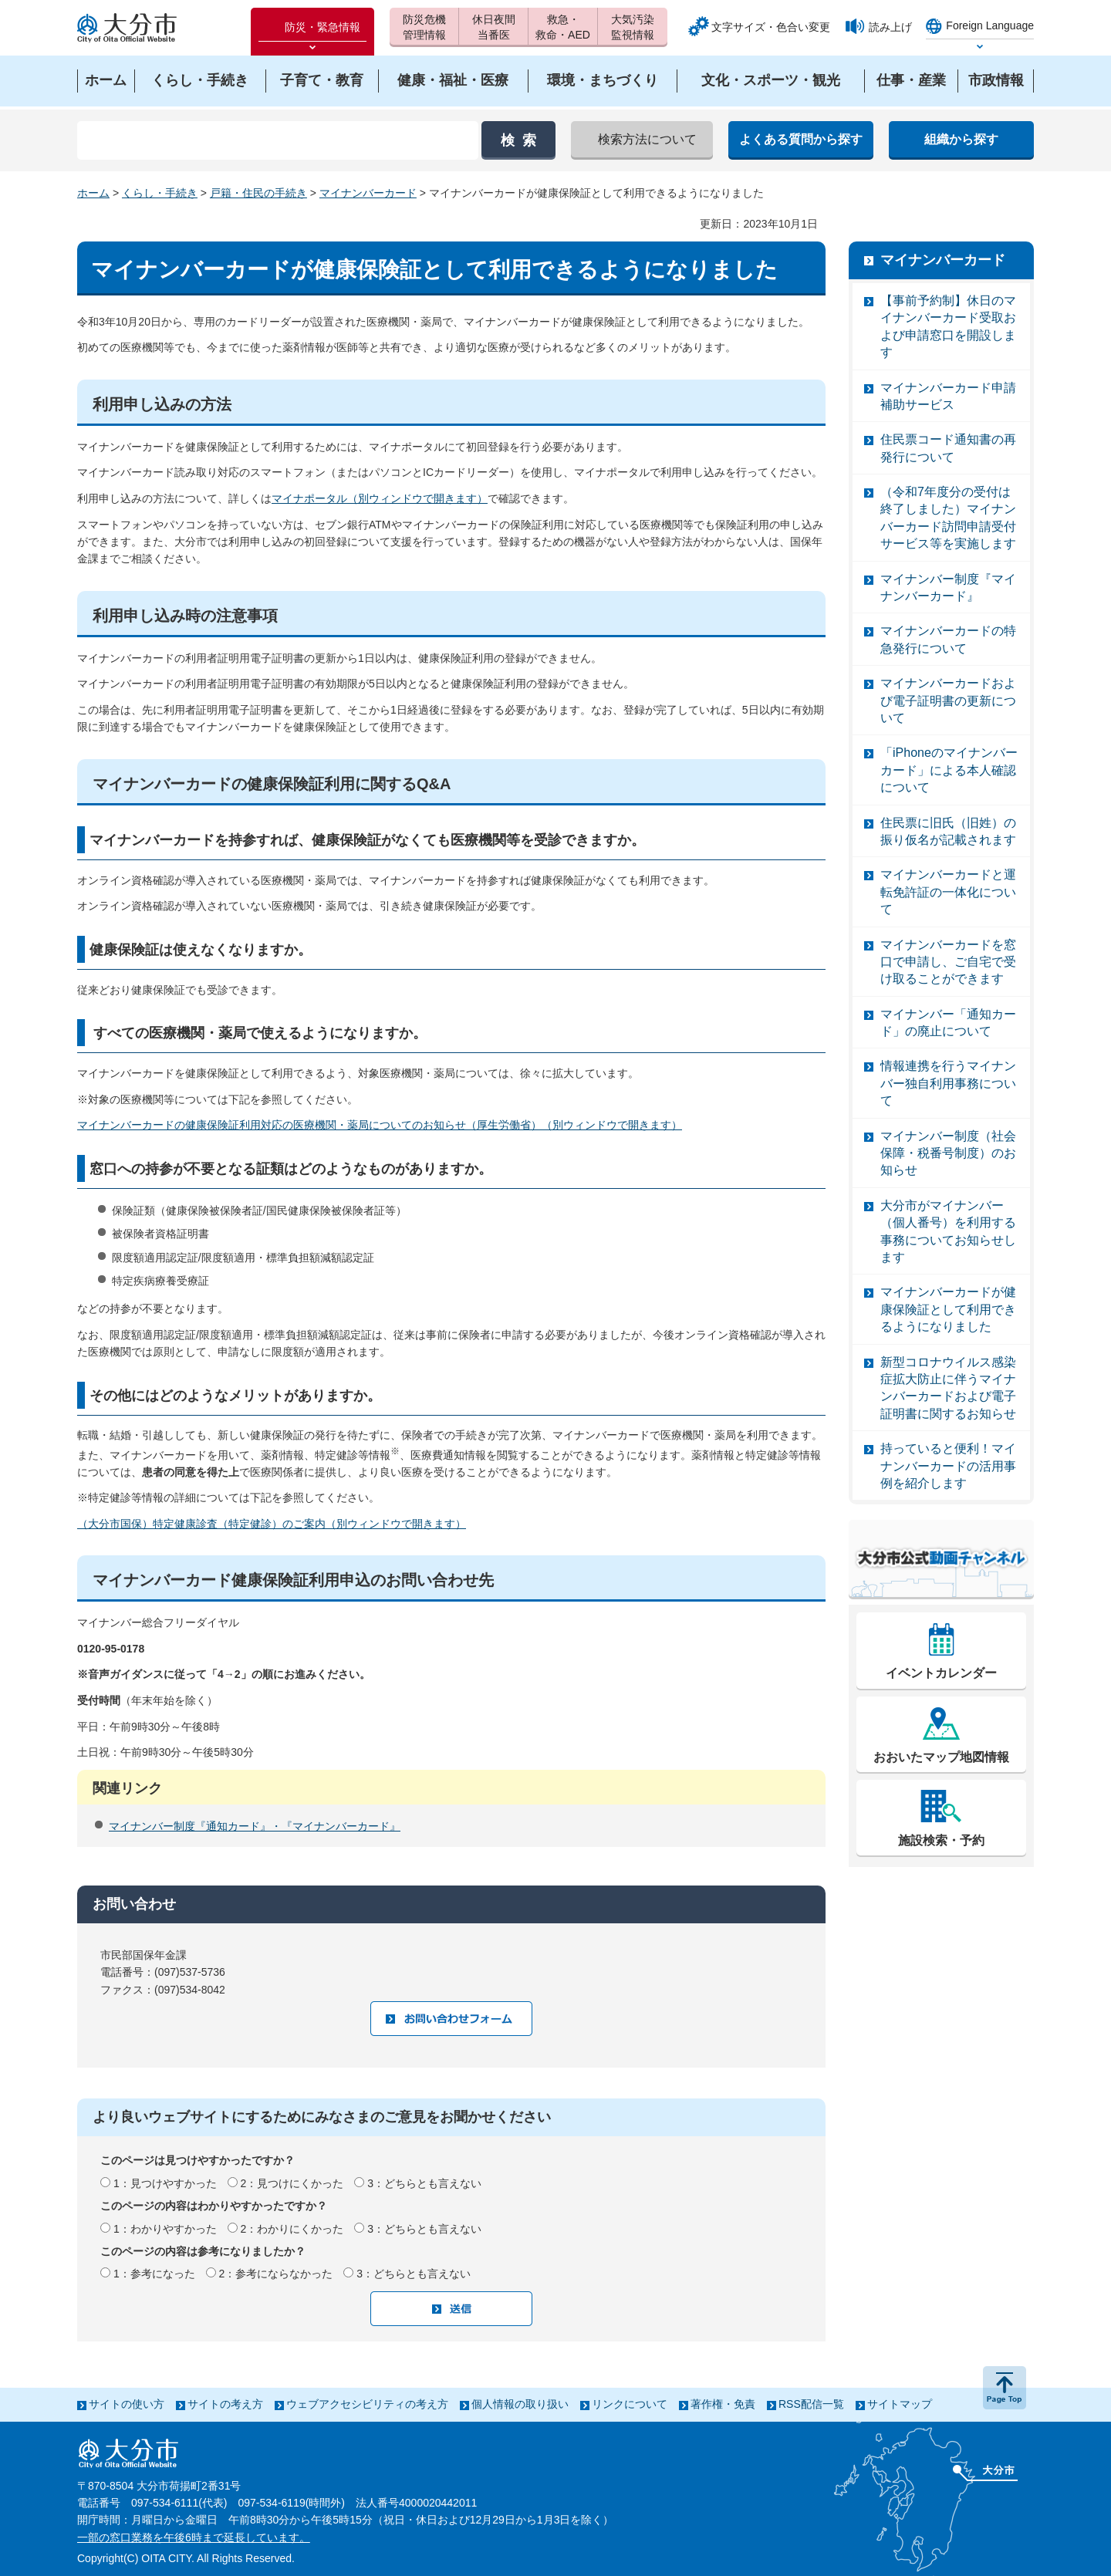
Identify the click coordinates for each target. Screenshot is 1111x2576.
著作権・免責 (723, 2404)
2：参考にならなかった (276, 2273)
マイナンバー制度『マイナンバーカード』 (948, 587)
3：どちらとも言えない (424, 2183)
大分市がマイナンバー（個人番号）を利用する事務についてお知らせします (948, 1231)
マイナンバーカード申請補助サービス (948, 396)
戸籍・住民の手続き (258, 193)
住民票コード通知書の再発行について (948, 448)
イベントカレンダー (941, 1673)
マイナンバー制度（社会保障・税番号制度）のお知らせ (948, 1153)
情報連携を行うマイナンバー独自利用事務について (948, 1083)
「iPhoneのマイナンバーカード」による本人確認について (949, 770)
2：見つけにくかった (292, 2183)
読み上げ (890, 27)
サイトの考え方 (225, 2404)
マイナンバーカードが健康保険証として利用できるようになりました (948, 1309)
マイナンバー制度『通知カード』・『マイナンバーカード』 (254, 1826)
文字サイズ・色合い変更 (770, 27)
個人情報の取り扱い (520, 2404)
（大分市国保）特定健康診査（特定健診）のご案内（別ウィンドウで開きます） (271, 1524)
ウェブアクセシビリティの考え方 (367, 2404)
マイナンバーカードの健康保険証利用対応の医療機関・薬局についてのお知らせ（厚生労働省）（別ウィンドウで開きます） (379, 1125)
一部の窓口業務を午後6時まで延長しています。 (193, 2537)
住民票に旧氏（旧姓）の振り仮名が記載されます (948, 831)
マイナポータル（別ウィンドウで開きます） (380, 498)
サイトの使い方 (126, 2404)
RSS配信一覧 (811, 2404)
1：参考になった (154, 2273)
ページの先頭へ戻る (1004, 2387)
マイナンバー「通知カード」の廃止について (948, 1023)
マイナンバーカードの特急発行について (948, 639)
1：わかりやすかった (165, 2229)
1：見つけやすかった (165, 2183)
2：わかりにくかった (292, 2229)
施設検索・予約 (941, 1840)
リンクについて (629, 2404)
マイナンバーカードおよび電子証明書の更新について (948, 700)
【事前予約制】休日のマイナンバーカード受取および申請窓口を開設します (948, 326)
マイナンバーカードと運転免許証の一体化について (948, 892)
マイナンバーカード (368, 193)
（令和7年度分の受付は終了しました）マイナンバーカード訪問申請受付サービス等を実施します (948, 517)
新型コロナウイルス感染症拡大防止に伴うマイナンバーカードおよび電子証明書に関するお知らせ (948, 1388)
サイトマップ (899, 2404)
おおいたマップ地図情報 (941, 1757)
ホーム (93, 193)
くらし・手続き (160, 193)
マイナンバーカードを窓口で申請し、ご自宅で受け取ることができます (948, 962)
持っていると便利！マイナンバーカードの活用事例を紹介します (948, 1466)
